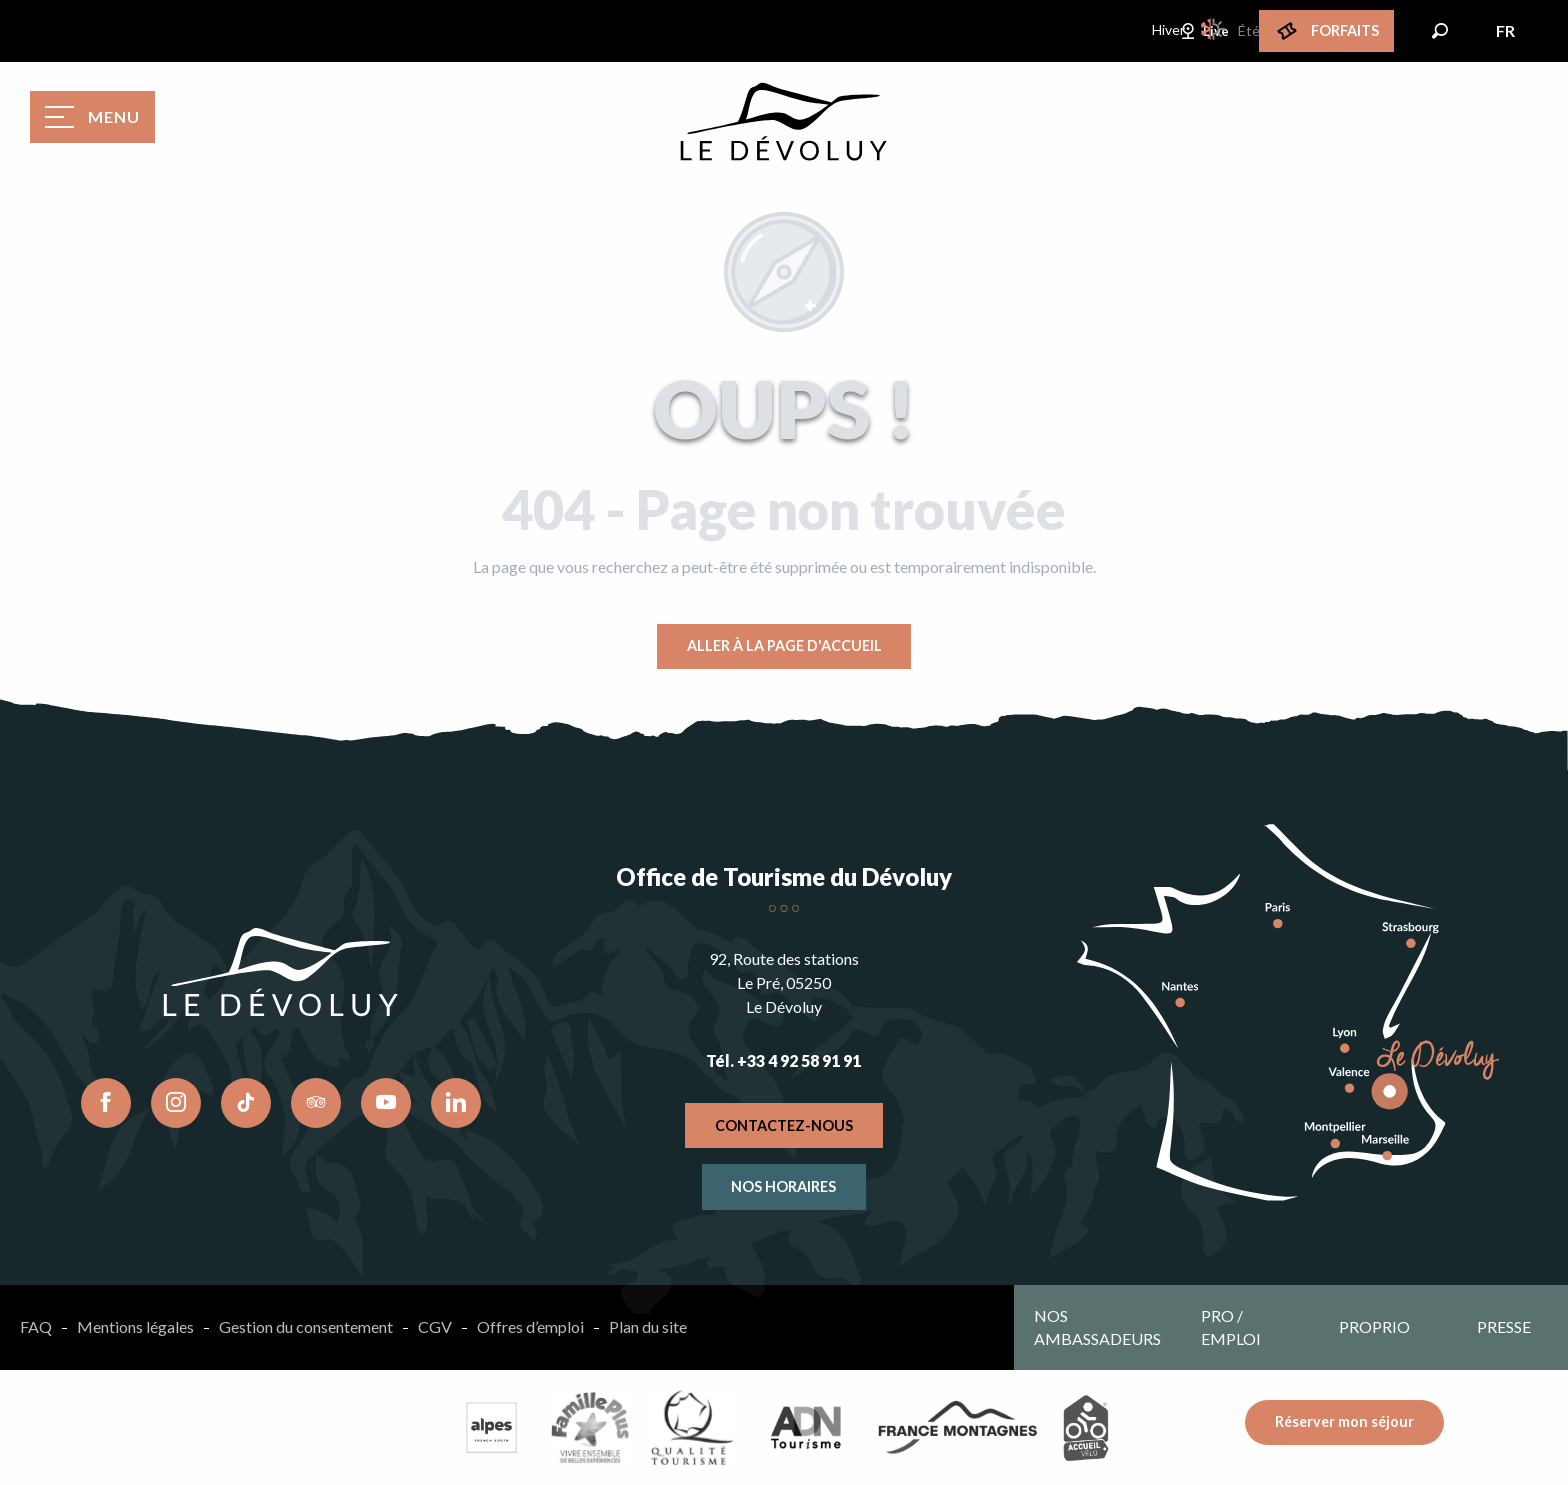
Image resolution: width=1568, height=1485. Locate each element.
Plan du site (648, 1326)
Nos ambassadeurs (1097, 1326)
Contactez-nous (784, 1125)
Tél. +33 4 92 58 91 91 (783, 1060)
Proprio (1374, 1326)
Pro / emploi (1231, 1326)
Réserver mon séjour (1344, 1421)
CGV (435, 1326)
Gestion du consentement (306, 1326)
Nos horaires (783, 1186)
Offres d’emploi (530, 1326)
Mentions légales (135, 1326)
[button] (1440, 31)
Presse (1504, 1326)
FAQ (36, 1326)
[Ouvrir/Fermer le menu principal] (92, 117)
